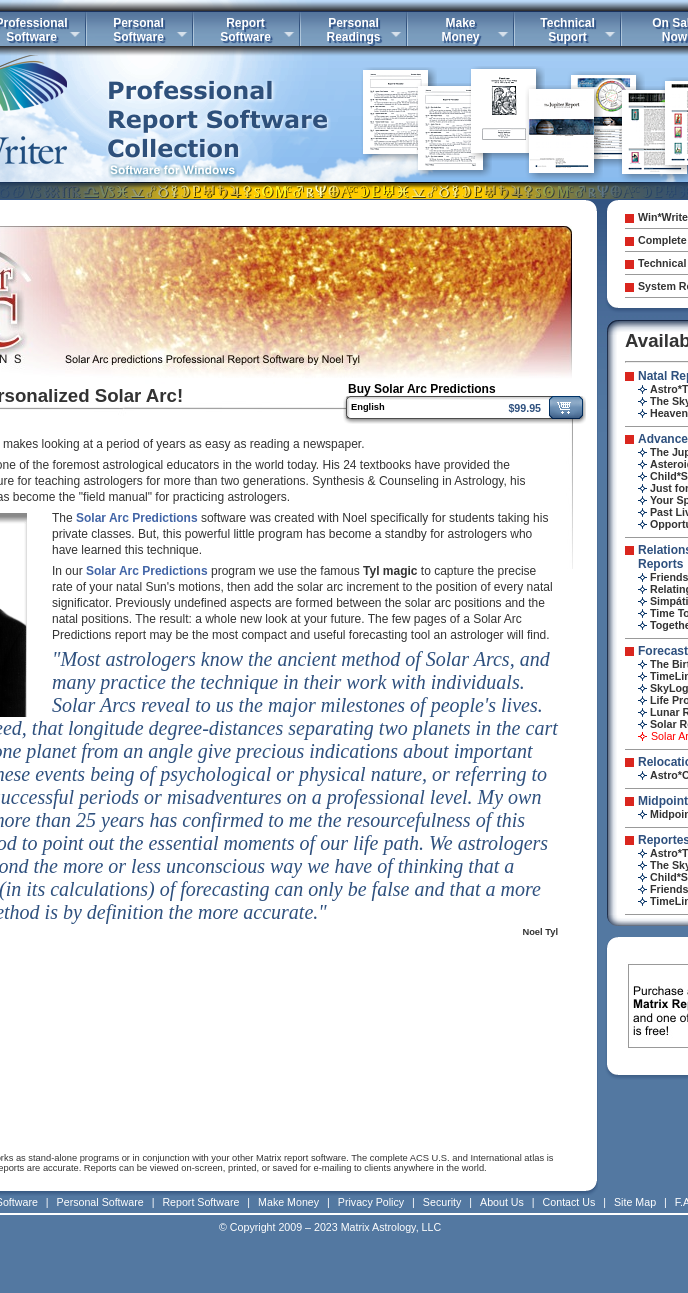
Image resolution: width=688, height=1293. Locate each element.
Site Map (635, 1202)
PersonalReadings (353, 30)
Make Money (288, 1202)
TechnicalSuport (567, 30)
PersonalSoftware (138, 30)
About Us (502, 1202)
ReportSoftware (245, 30)
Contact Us (569, 1202)
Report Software (200, 1202)
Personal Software (100, 1202)
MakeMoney (460, 30)
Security (442, 1202)
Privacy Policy (371, 1202)
